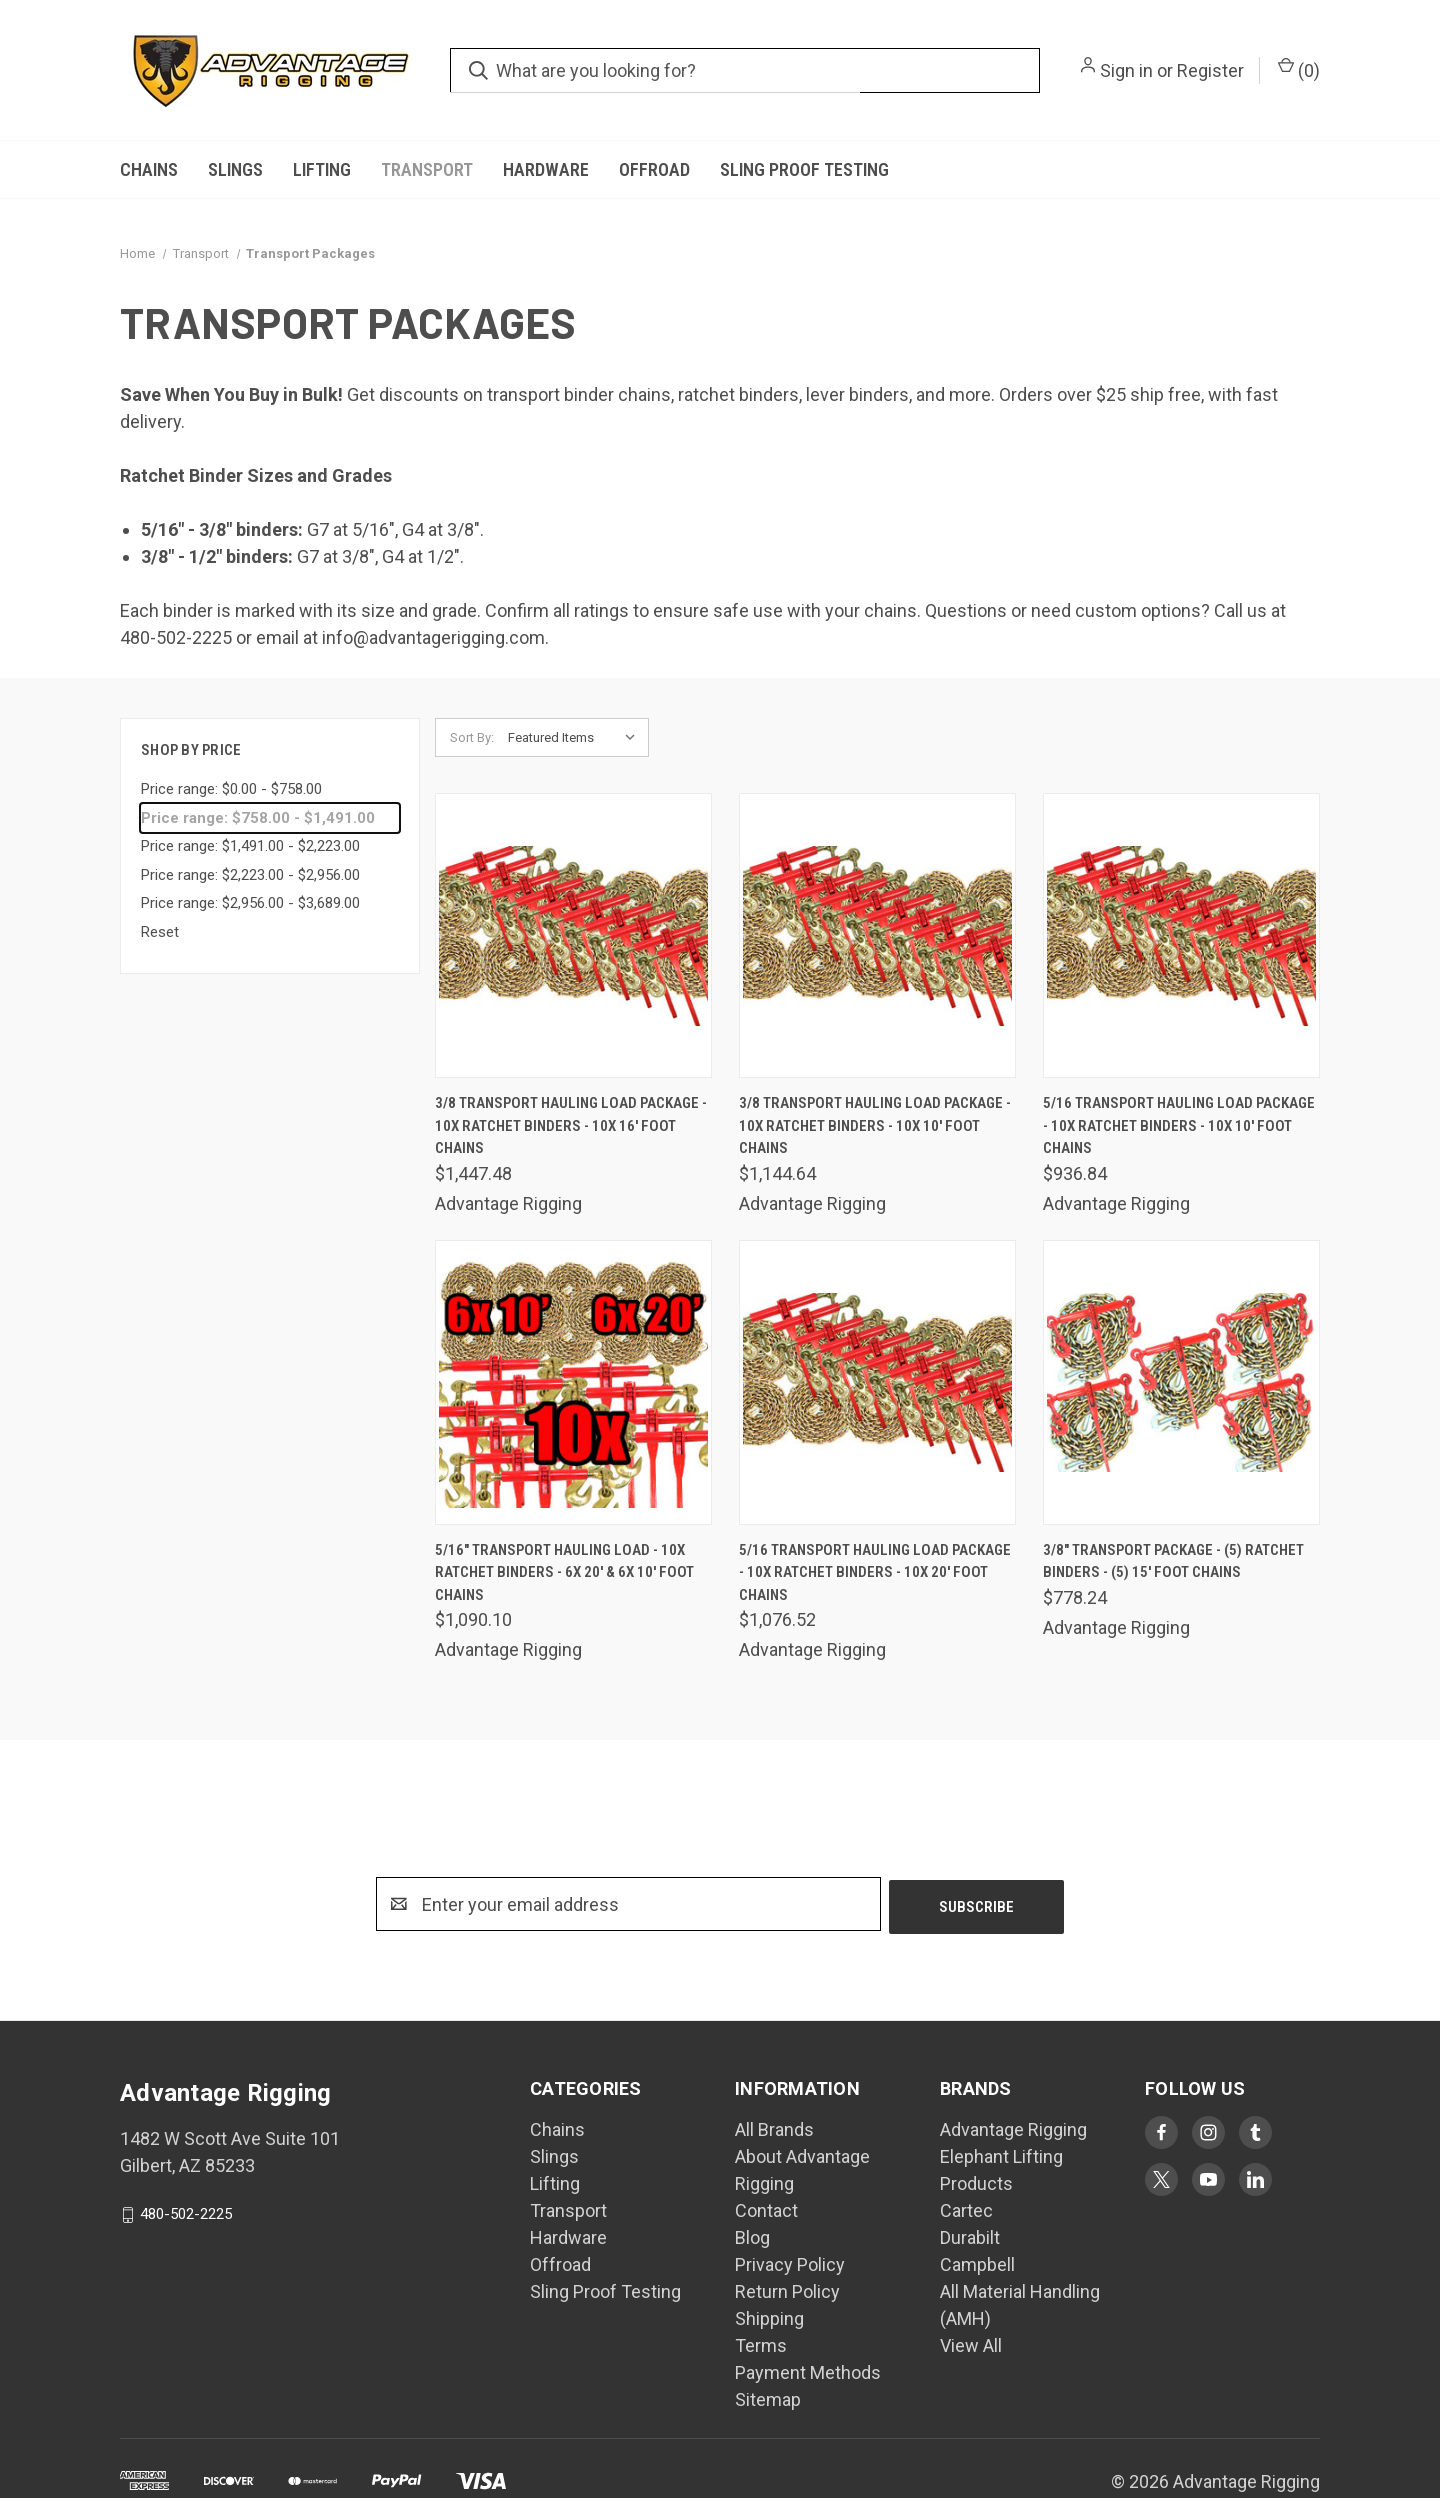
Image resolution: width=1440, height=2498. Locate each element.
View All (971, 2345)
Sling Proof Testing (804, 169)
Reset (160, 932)
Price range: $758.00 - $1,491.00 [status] (258, 818)
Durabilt (970, 2237)
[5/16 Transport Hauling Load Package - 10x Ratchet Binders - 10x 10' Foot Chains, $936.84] (1181, 935)
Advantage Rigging (1013, 2129)
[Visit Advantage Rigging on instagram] (1208, 2132)
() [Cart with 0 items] (1299, 69)
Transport (427, 169)
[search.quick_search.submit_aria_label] (478, 70)
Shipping (769, 2318)
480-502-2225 (186, 2214)
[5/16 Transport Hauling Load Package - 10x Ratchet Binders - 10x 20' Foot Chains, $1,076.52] (877, 1382)
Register (1210, 70)
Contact (766, 2210)
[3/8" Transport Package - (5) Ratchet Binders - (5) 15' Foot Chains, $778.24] (1181, 1382)
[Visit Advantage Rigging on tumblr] (1255, 2132)
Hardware (546, 169)
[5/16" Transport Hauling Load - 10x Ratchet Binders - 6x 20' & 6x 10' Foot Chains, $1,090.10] (573, 1382)
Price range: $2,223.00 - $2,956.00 (250, 875)
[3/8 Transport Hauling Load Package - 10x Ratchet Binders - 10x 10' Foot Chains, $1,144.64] (877, 935)
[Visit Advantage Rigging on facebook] (1161, 2132)
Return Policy (787, 2291)
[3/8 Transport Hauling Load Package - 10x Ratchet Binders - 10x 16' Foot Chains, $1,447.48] (573, 935)
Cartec (966, 2210)
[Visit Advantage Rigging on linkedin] (1255, 2179)
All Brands (774, 2129)
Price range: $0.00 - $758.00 (231, 789)
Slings (235, 169)
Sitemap (768, 2399)
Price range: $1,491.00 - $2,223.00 (250, 846)
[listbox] (576, 738)
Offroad (654, 169)
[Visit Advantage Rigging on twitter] (1161, 2179)
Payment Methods (808, 2372)
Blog (752, 2237)
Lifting (322, 169)
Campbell (977, 2264)
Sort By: (472, 737)
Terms (761, 2345)
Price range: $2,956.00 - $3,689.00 (250, 903)
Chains (149, 169)
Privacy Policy (790, 2264)
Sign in (1126, 70)
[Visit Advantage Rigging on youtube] (1208, 2179)
